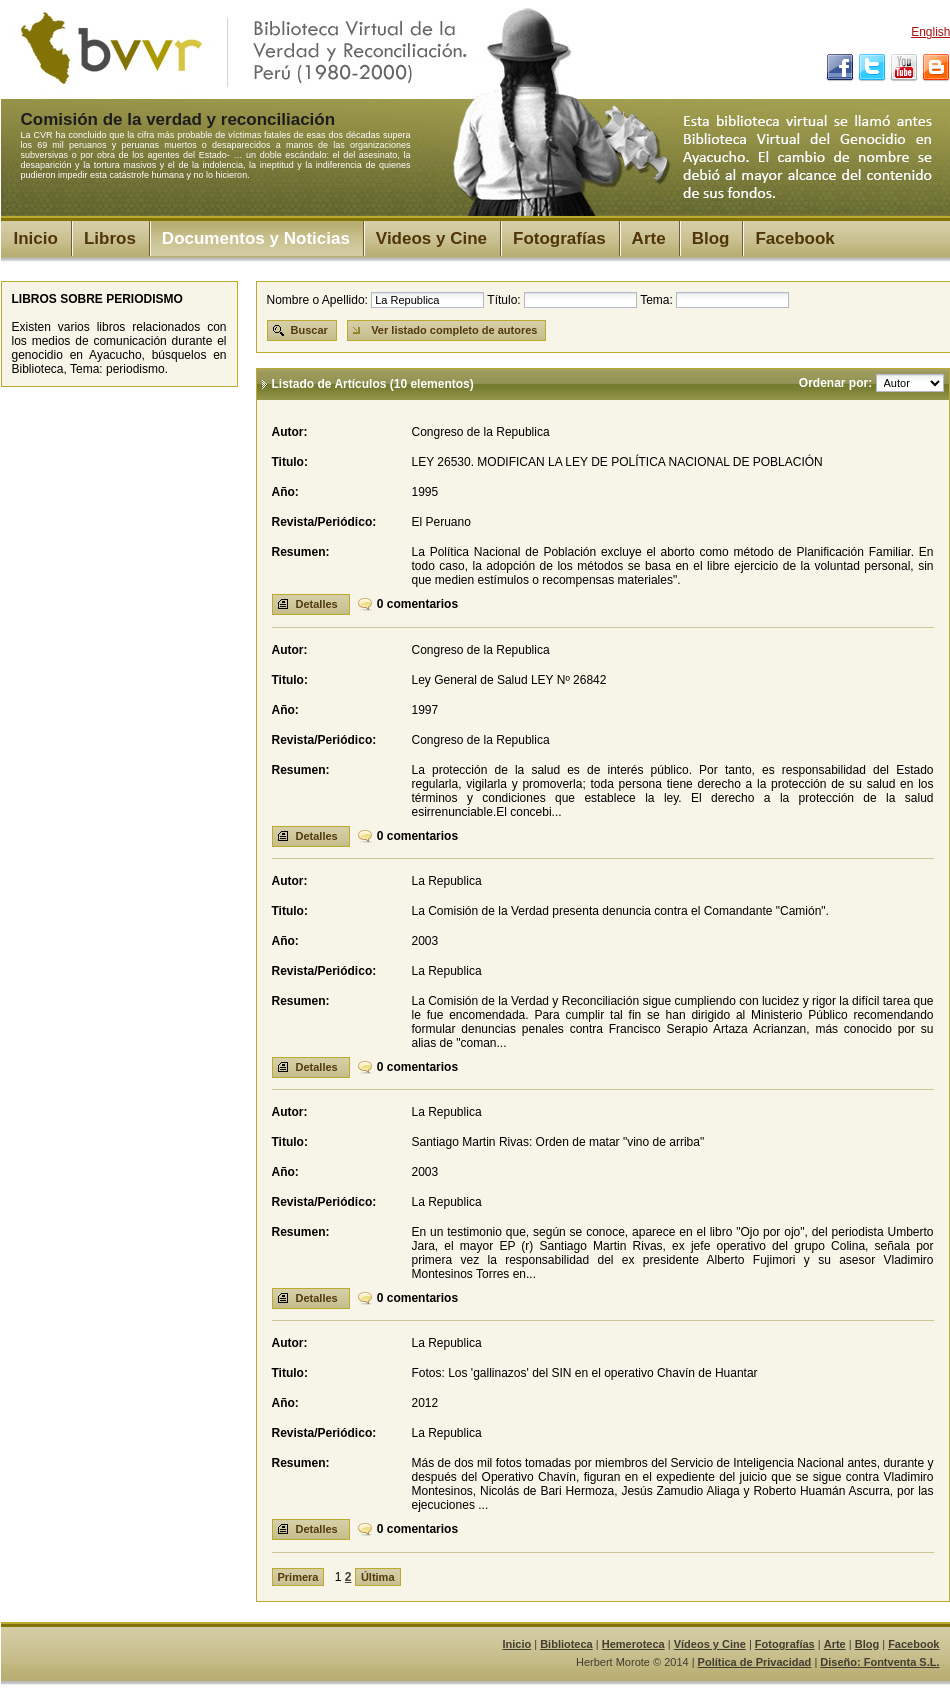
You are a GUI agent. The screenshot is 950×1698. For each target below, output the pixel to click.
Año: (285, 492)
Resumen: (301, 552)
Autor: (290, 432)
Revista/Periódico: (324, 522)
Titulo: (290, 462)
